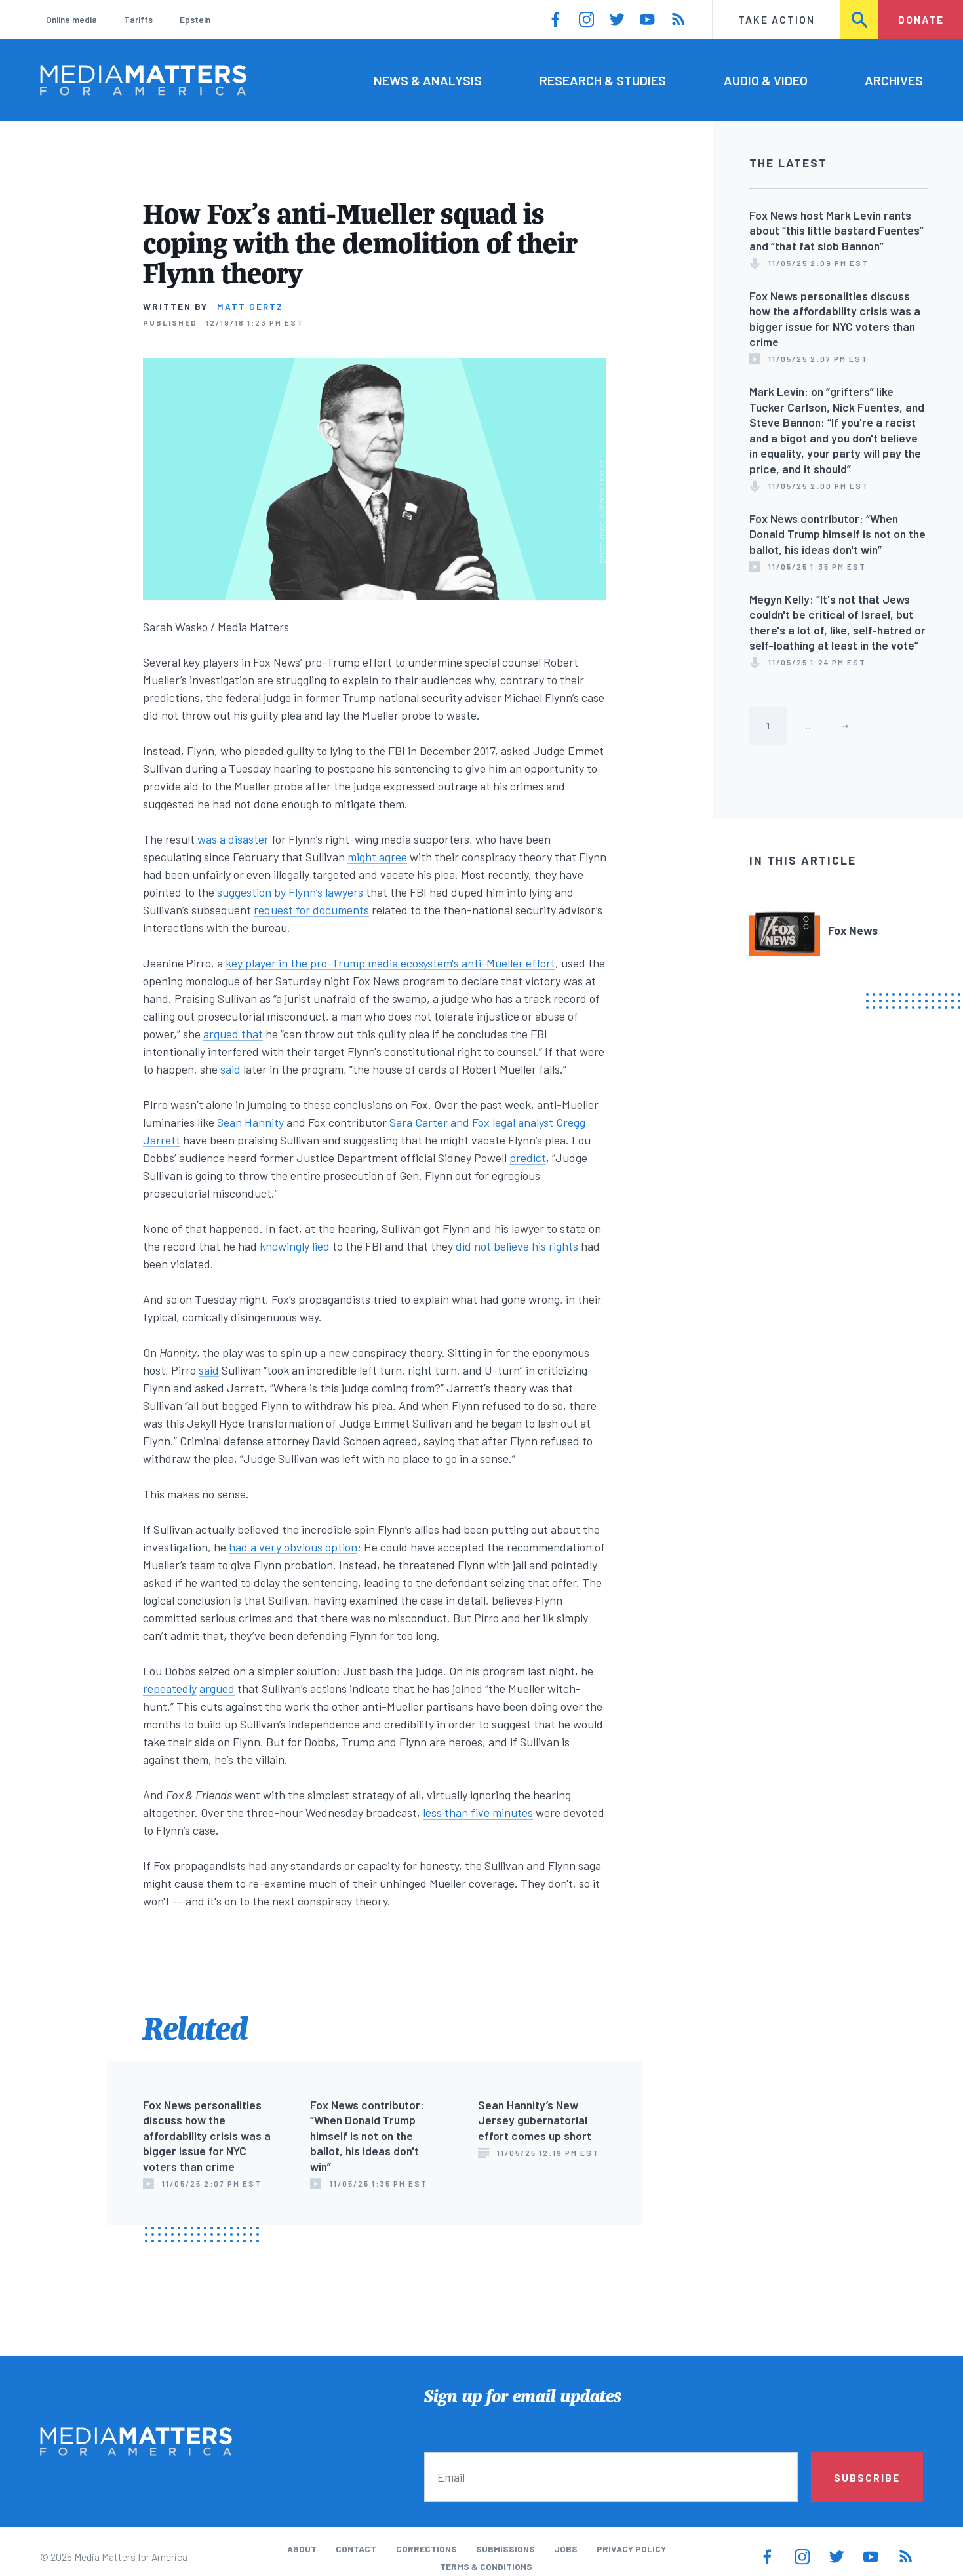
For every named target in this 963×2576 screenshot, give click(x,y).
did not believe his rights (517, 1246)
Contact (356, 2548)
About (302, 2548)
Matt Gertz (250, 306)
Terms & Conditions (486, 2566)
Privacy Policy (631, 2548)
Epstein (195, 19)
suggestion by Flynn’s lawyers (290, 892)
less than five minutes (478, 1812)
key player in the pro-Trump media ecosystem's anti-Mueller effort (390, 963)
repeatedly (170, 1688)
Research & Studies (603, 80)
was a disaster (233, 839)
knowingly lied (295, 1246)
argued (217, 1688)
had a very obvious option (293, 1547)
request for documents (311, 910)
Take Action (776, 19)
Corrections (426, 2548)
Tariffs (138, 19)
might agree (377, 856)
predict (527, 1157)
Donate (921, 19)
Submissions (505, 2548)
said (230, 1069)
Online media (71, 19)
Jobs (566, 2548)
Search (860, 19)
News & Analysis (428, 80)
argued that (233, 1033)
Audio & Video (766, 80)
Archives (894, 80)
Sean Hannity (250, 1122)
